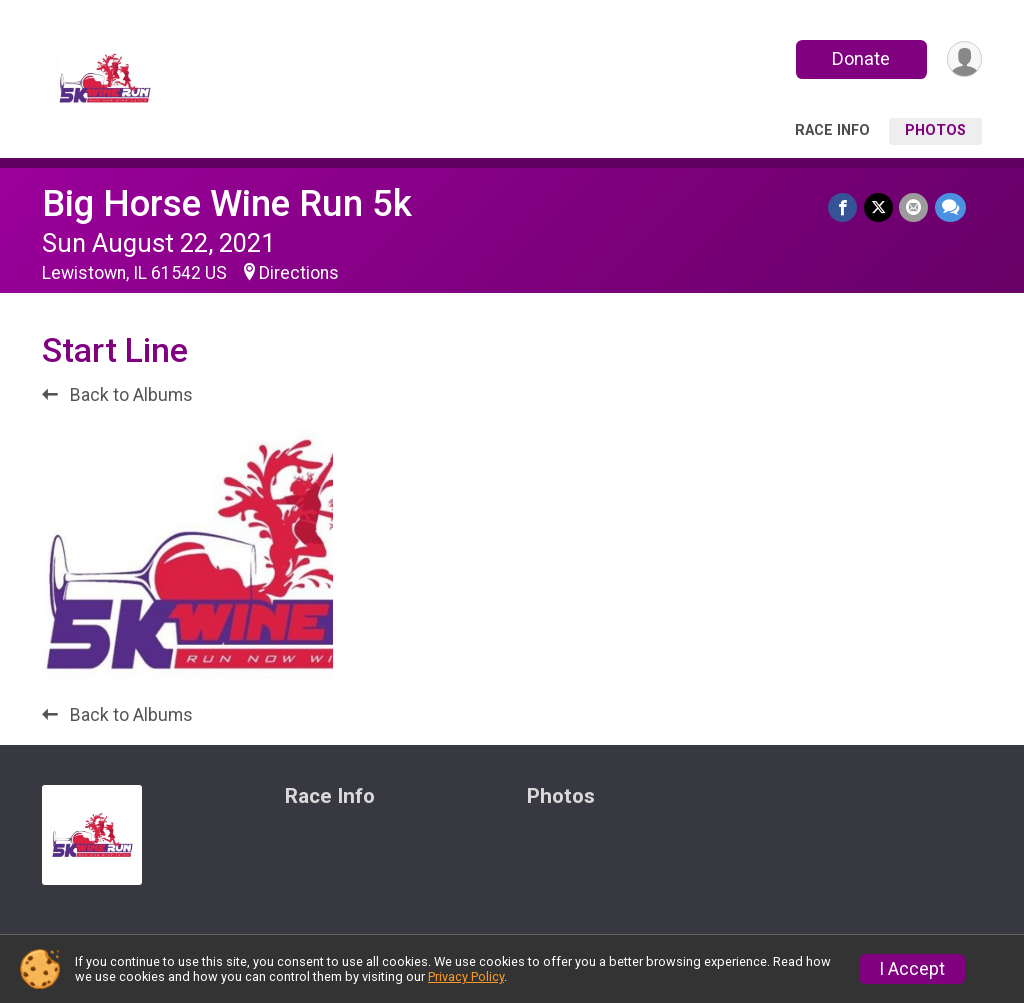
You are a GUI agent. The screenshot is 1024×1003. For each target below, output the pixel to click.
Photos (935, 130)
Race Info (832, 130)
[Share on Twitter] (879, 207)
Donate (860, 58)
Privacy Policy (466, 976)
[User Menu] (963, 59)
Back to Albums (117, 395)
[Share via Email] (914, 207)
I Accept (912, 969)
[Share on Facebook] (844, 207)
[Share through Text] (950, 207)
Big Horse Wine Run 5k (227, 203)
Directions (299, 273)
